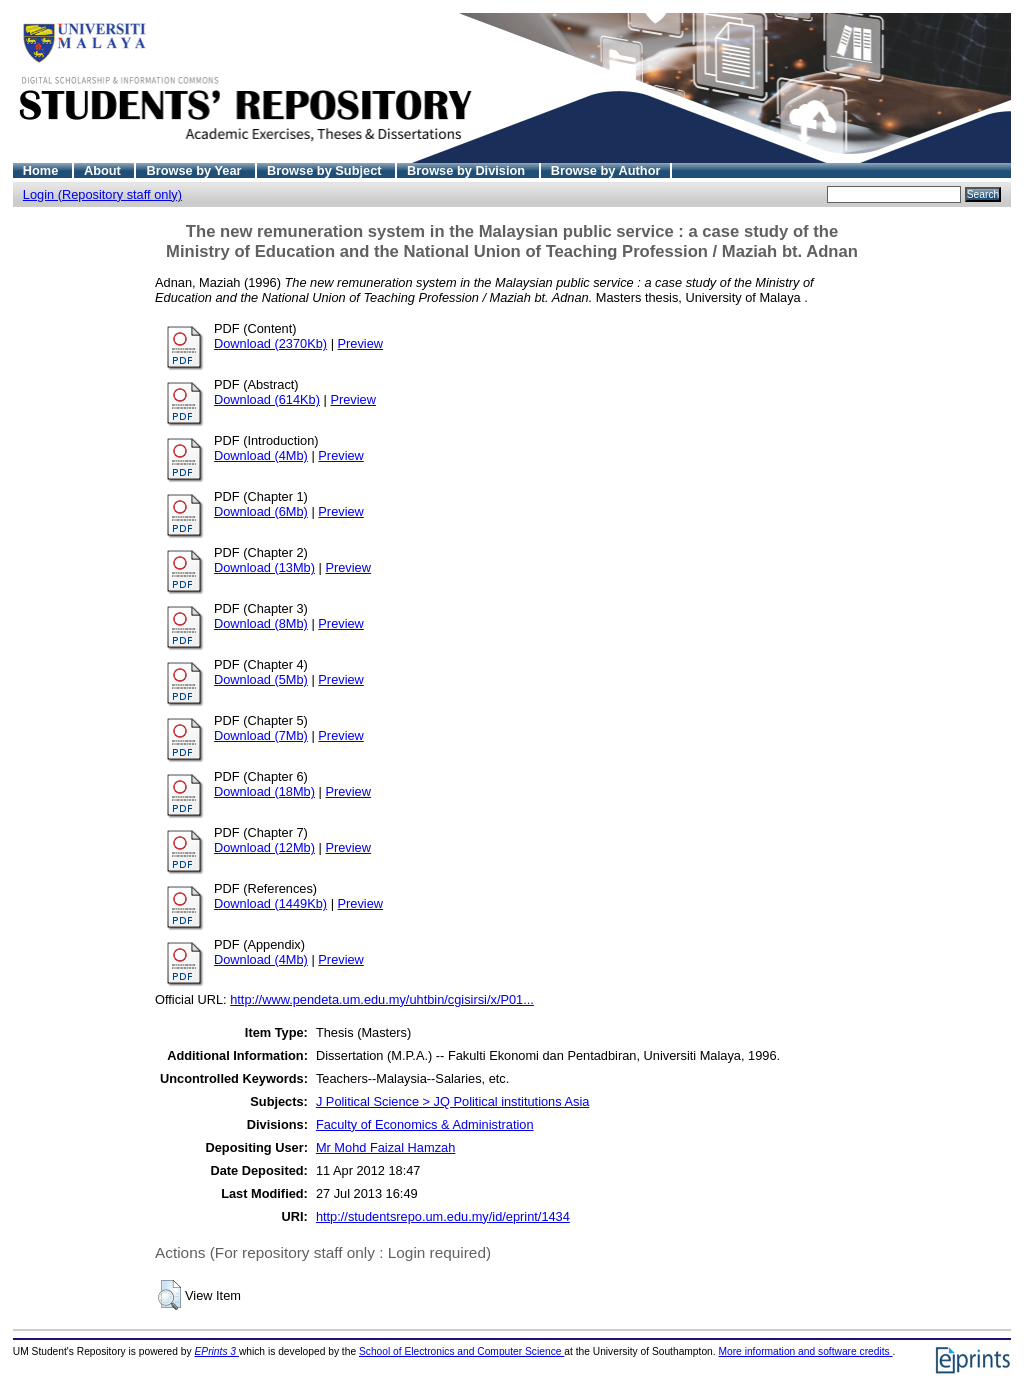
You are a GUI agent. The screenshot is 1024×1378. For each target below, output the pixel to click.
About (104, 170)
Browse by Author (606, 170)
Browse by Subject (326, 170)
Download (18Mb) (264, 791)
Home (42, 170)
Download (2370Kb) (270, 343)
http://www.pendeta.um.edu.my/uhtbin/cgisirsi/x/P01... (382, 999)
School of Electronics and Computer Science (461, 1351)
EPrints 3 (217, 1351)
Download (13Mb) (264, 567)
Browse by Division (468, 170)
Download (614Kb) (267, 399)
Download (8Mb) (261, 623)
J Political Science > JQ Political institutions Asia (452, 1101)
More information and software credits (805, 1351)
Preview (361, 343)
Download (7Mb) (261, 735)
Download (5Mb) (261, 679)
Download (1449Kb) (270, 903)
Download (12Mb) (264, 847)
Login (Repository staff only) (102, 194)
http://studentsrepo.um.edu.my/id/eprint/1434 (443, 1216)
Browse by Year (195, 170)
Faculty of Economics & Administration (425, 1124)
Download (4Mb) (261, 455)
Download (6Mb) (261, 511)
